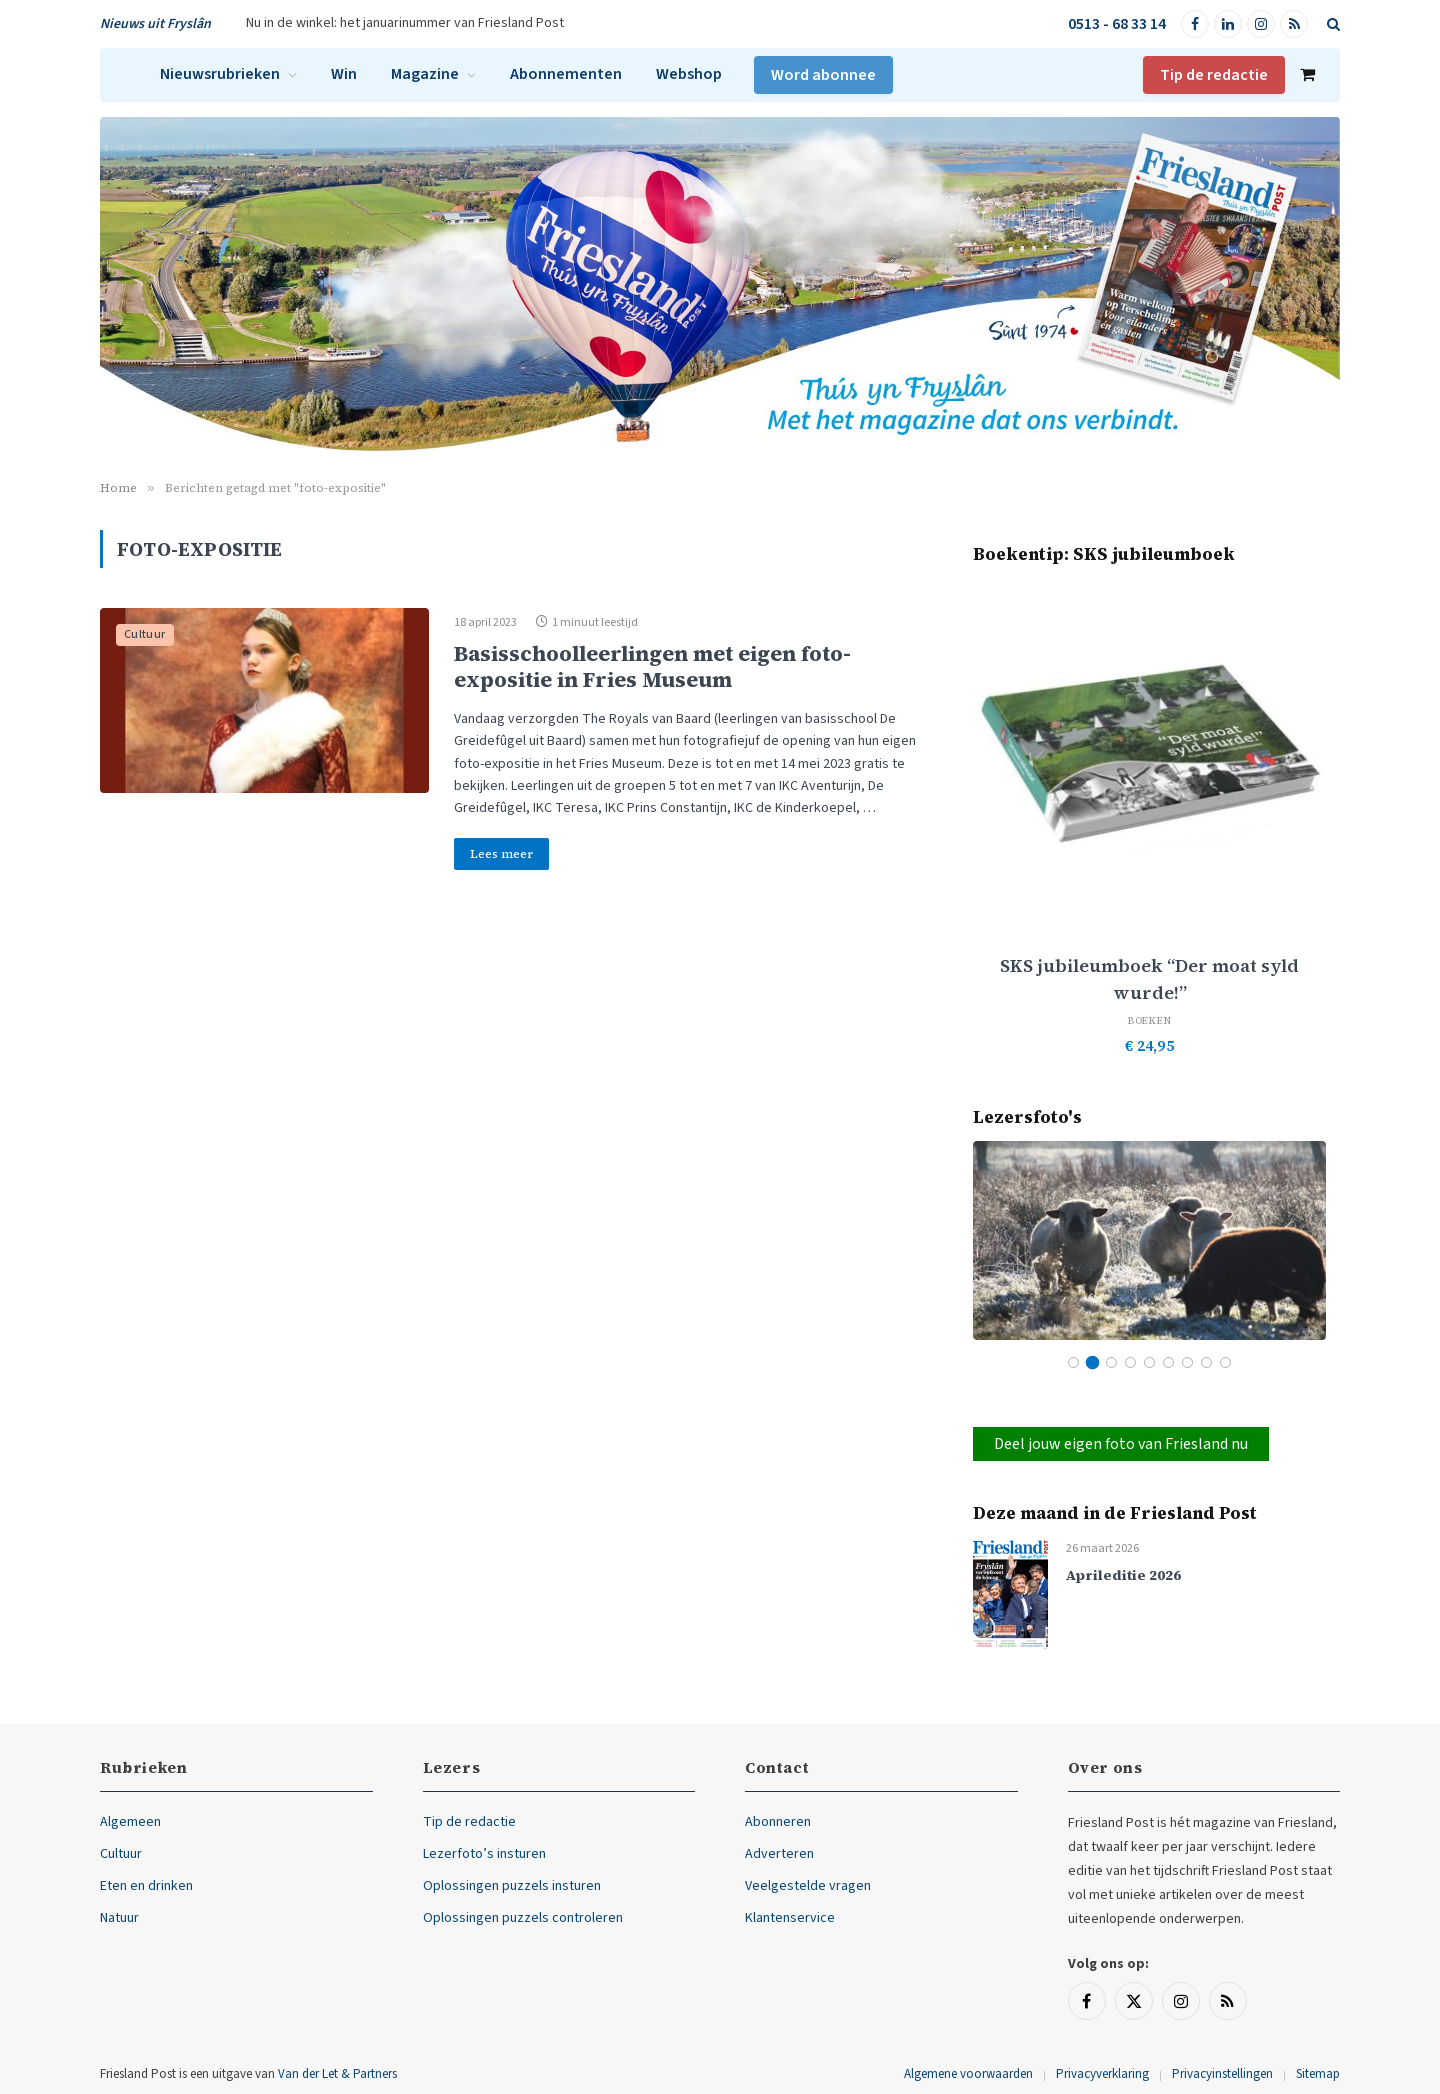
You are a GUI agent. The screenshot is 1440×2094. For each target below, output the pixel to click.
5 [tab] (1149, 1362)
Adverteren (779, 1854)
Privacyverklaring (1102, 2074)
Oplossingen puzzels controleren (523, 1918)
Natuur (119, 1918)
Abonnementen (566, 74)
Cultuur (145, 634)
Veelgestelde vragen (808, 1886)
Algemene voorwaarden (968, 2074)
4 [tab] (1130, 1362)
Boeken (1150, 1020)
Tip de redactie (1214, 75)
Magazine (425, 74)
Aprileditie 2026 (1123, 1575)
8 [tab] (1206, 1362)
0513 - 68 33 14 (1117, 24)
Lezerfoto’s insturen (484, 1854)
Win (344, 74)
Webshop (689, 74)
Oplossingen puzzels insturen (512, 1886)
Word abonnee (823, 75)
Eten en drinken (146, 1886)
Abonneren (778, 1822)
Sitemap (1318, 2074)
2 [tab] (1092, 1362)
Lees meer (501, 854)
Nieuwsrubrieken (220, 74)
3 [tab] (1111, 1362)
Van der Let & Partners (337, 2074)
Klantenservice (790, 1918)
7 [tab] (1187, 1362)
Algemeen (130, 1822)
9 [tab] (1225, 1362)
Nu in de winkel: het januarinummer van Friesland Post (405, 23)
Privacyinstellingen (1222, 2074)
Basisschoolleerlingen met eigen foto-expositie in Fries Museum (652, 666)
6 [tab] (1168, 1362)
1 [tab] (1073, 1362)
